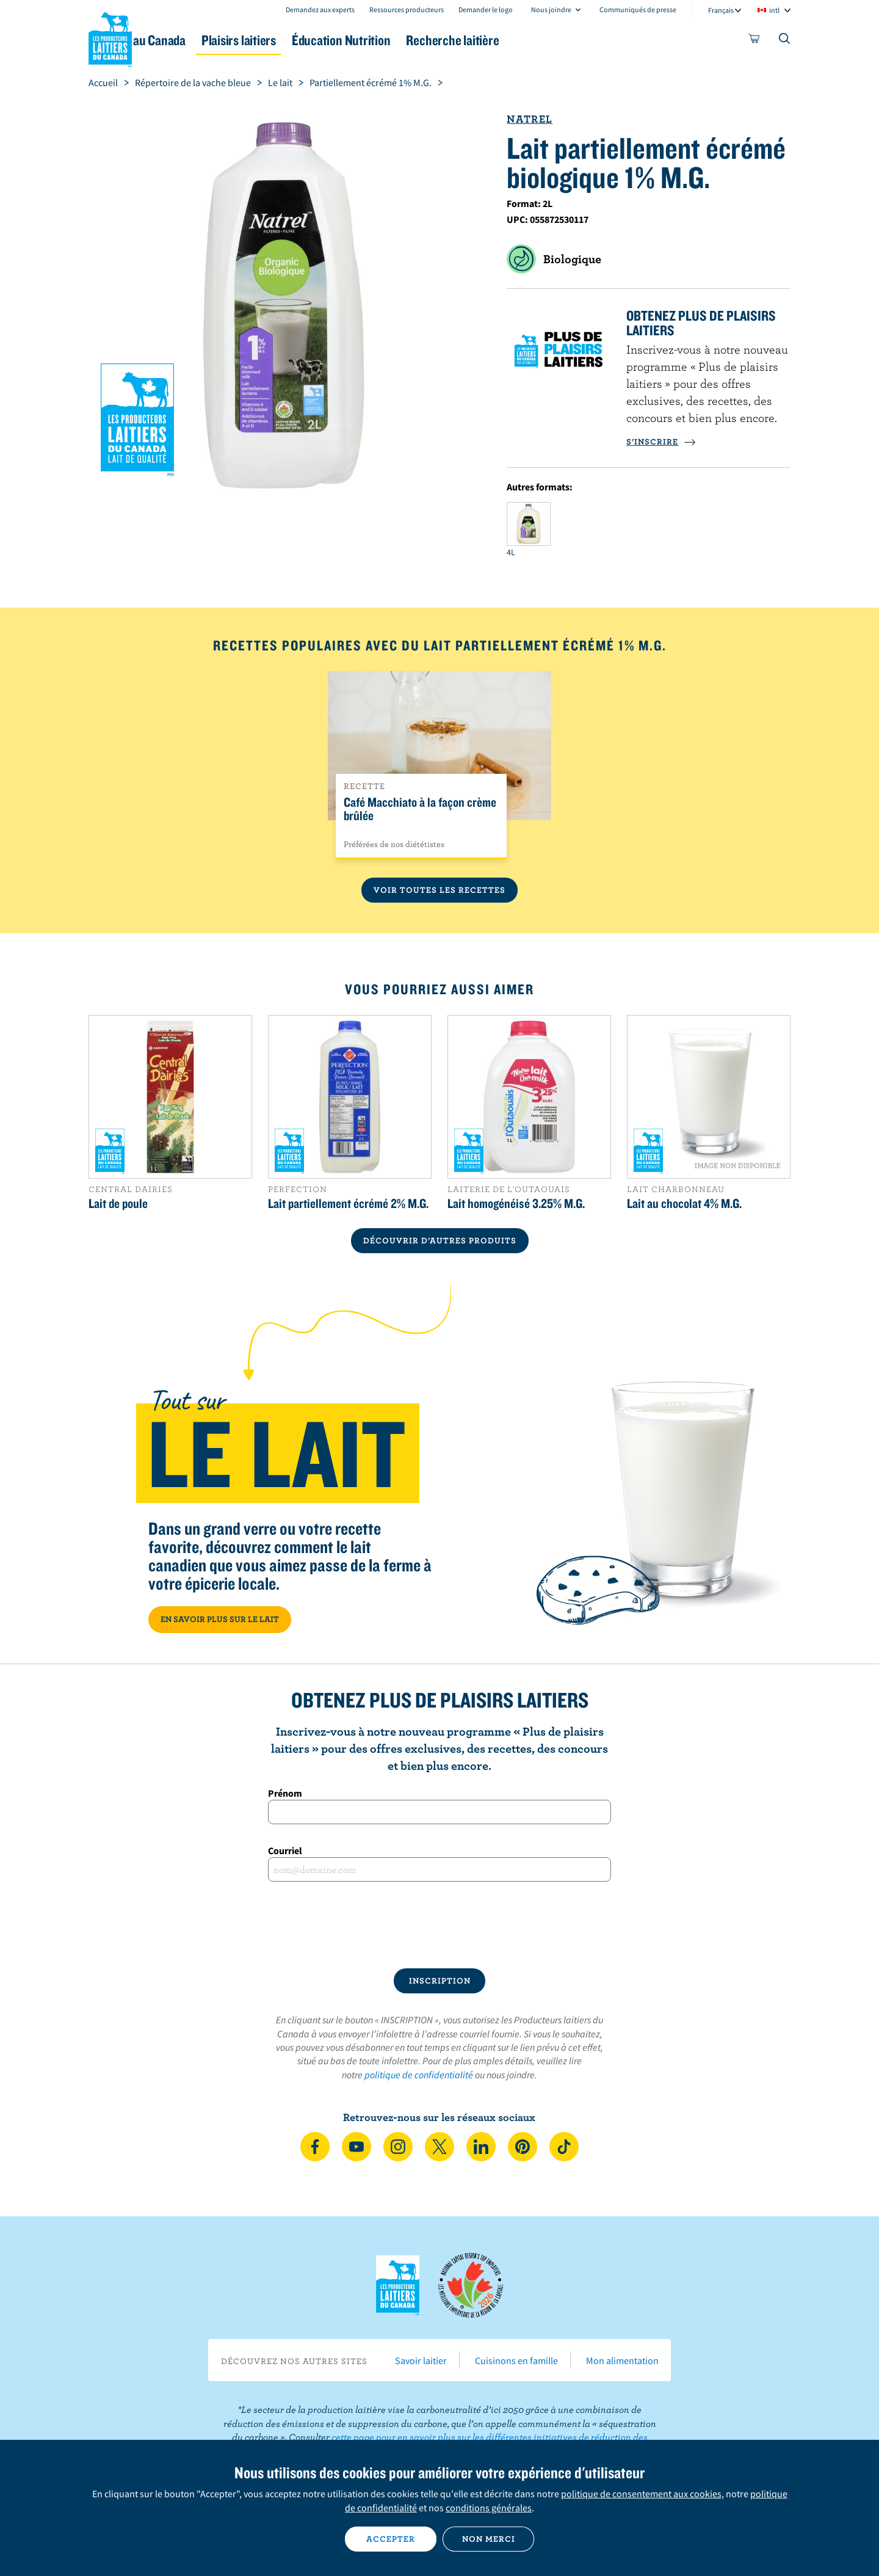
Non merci (488, 2539)
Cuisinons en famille (516, 2360)
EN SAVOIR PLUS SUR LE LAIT (220, 1619)
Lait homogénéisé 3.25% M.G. (516, 1203)
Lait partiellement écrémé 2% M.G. (348, 1203)
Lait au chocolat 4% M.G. (684, 1203)
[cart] (754, 41)
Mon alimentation (622, 2360)
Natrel (529, 118)
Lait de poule (118, 1203)
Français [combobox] (721, 10)
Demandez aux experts (320, 9)
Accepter (390, 2539)
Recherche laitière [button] (565, 40)
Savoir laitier (421, 2360)
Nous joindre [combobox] (551, 9)
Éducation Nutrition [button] (438, 40)
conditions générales (489, 2507)
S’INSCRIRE (661, 441)
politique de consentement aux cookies (641, 2493)
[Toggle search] (785, 41)
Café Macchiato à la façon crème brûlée (420, 809)
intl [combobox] (774, 10)
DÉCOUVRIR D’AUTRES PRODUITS (439, 1240)
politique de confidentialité (418, 2074)
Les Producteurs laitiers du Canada (110, 37)
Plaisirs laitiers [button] (318, 40)
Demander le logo (485, 9)
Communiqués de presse (637, 9)
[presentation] (439, 1925)
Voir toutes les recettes (439, 890)
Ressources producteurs (406, 9)
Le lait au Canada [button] (206, 40)
